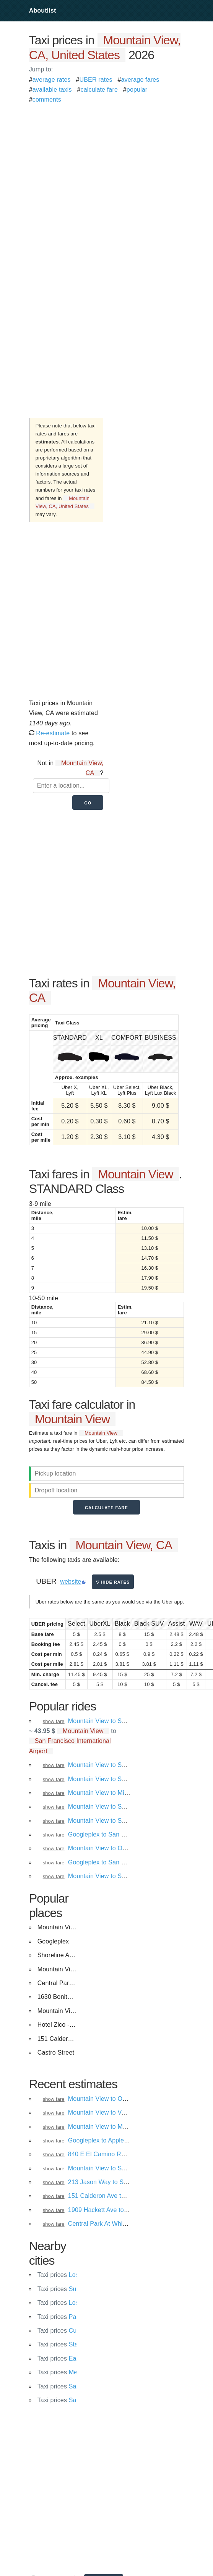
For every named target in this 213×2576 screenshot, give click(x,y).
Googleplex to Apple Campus (108, 2140)
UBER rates (96, 79)
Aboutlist (42, 10)
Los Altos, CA (71, 2275)
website (70, 1581)
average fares (140, 79)
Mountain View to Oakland (104, 2098)
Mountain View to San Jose (106, 1876)
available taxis (52, 89)
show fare (54, 1721)
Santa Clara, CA (75, 2386)
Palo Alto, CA (71, 2317)
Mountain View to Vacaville (105, 2112)
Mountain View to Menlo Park (108, 2126)
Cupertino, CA (72, 2330)
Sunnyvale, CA (73, 2289)
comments (47, 99)
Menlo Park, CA (74, 2372)
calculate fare (99, 89)
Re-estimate (49, 733)
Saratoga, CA (71, 2400)
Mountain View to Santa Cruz (108, 2168)
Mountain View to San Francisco (113, 1765)
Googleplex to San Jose (101, 1834)
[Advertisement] (93, 176)
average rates (52, 79)
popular (137, 89)
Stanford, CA (70, 2344)
